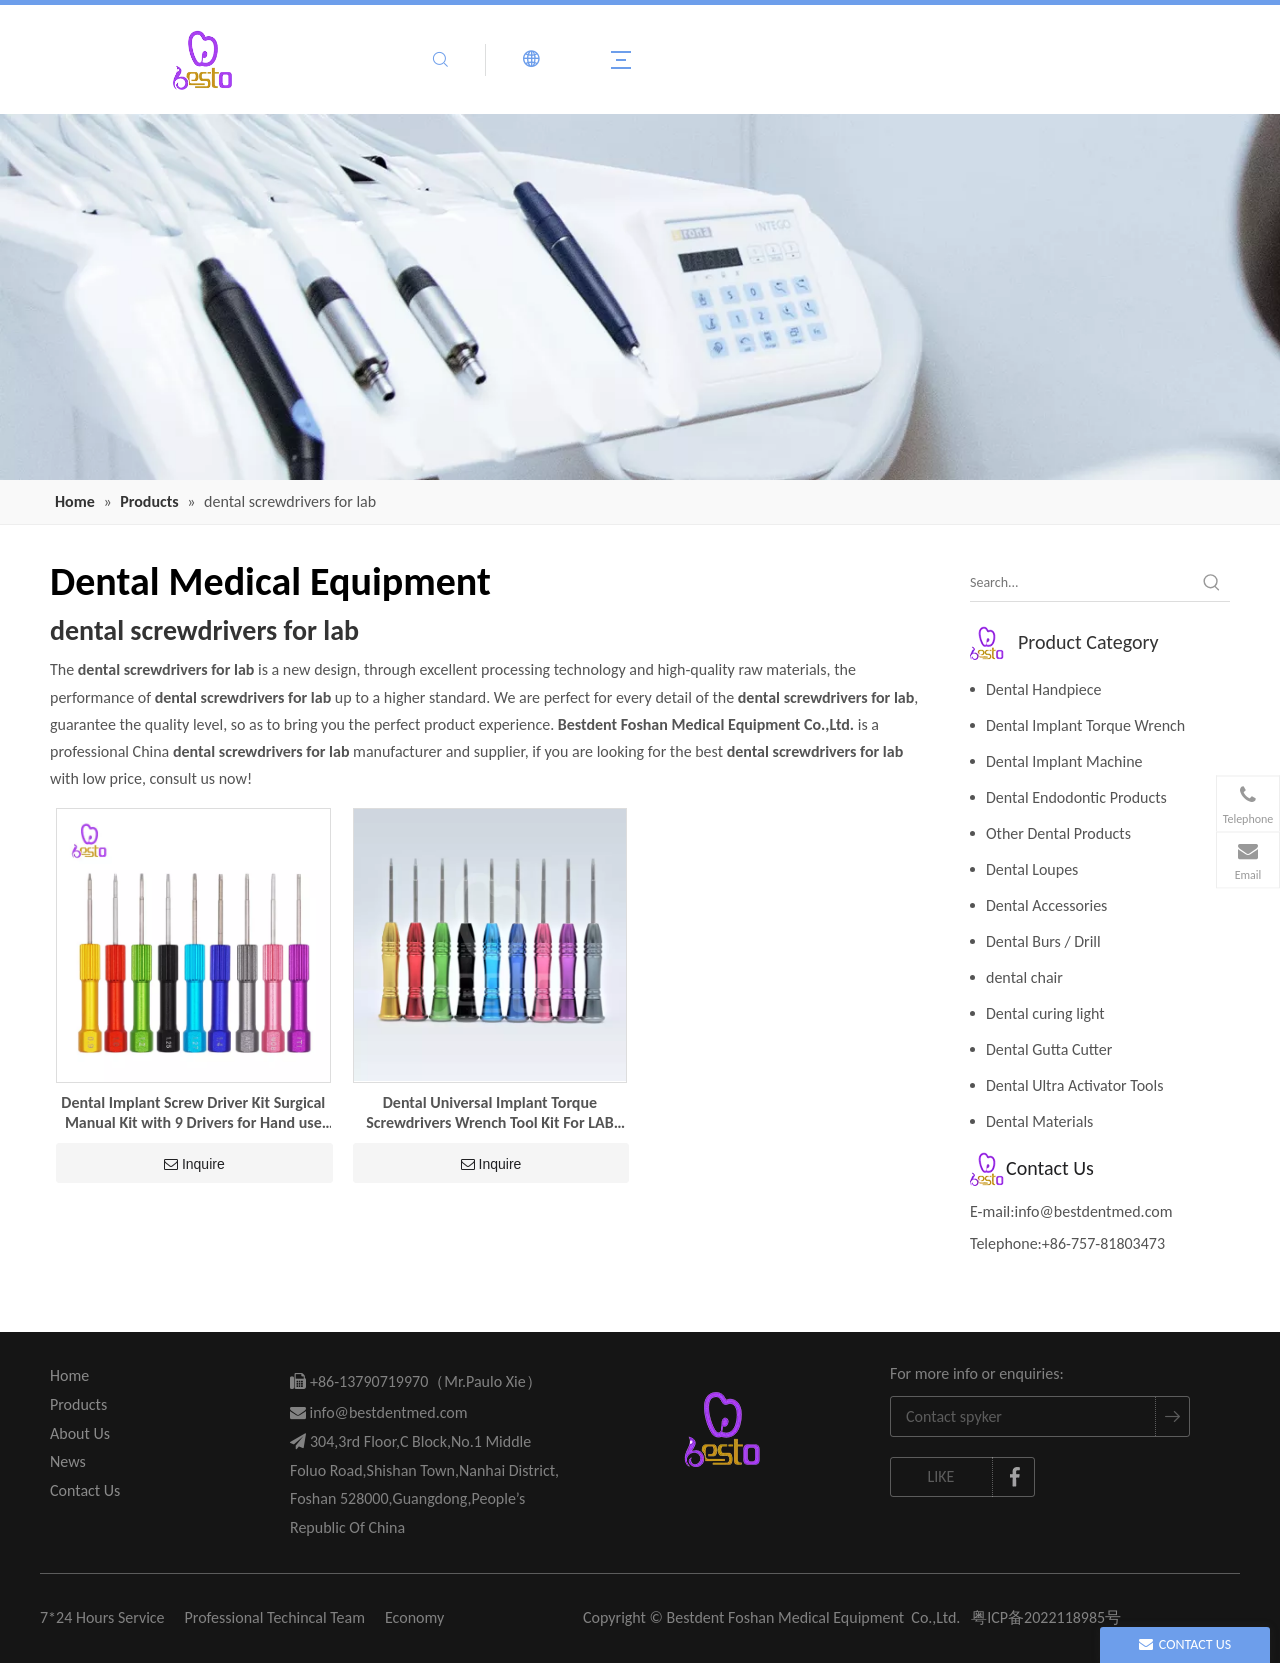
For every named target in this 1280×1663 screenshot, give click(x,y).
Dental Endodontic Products (1076, 797)
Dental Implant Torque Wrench (1085, 725)
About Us (80, 1433)
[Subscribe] (1172, 1416)
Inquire (194, 1164)
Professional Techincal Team (275, 1617)
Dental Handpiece (1043, 689)
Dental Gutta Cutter (1049, 1049)
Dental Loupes (1032, 869)
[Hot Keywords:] (1212, 583)
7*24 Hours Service (102, 1617)
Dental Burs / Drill (1043, 941)
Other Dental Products (1058, 833)
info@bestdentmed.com (1094, 1211)
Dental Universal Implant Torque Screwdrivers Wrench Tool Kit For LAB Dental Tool (489, 1113)
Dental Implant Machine (1064, 761)
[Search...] (1082, 583)
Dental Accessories (1046, 905)
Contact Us (85, 1490)
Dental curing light (1045, 1013)
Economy (414, 1617)
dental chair (1024, 977)
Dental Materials (1039, 1121)
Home (69, 1375)
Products (78, 1404)
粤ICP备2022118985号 (1046, 1617)
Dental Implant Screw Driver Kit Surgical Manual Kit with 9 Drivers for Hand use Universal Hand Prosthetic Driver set (193, 1113)
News (68, 1461)
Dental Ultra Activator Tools (1074, 1085)
